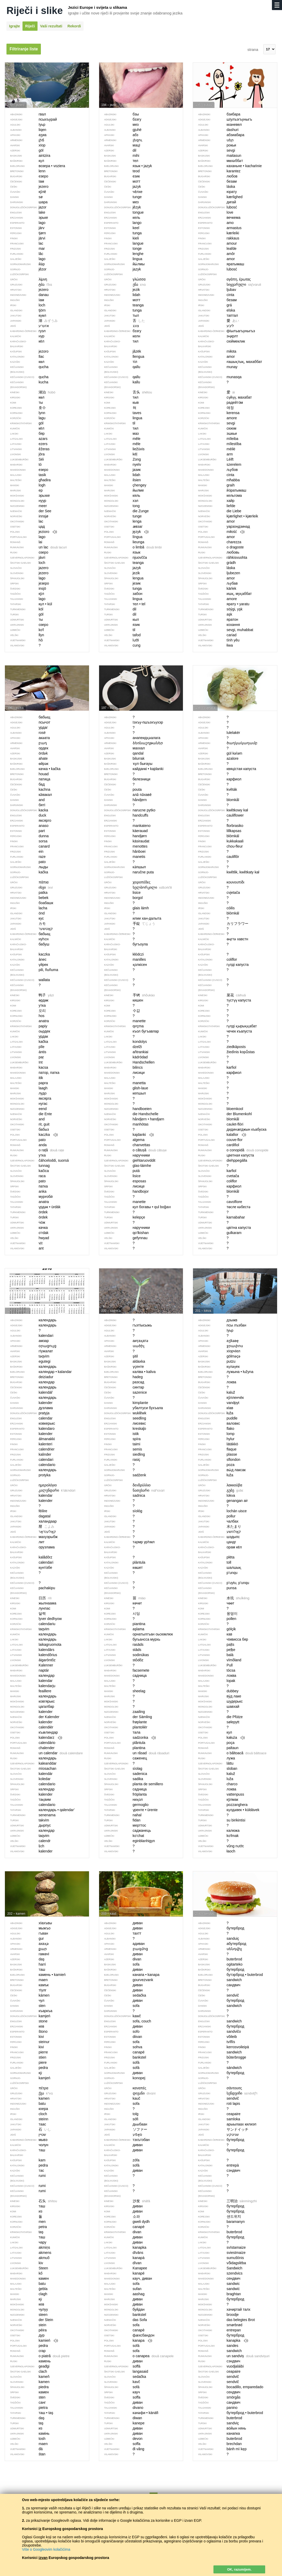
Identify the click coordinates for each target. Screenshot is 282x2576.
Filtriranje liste (24, 49)
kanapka (220, 2340)
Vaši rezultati (51, 26)
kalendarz (33, 1737)
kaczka (31, 1134)
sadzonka (127, 1737)
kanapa (125, 2340)
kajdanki (126, 1134)
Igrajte (14, 26)
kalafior (219, 1134)
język (124, 531)
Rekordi (74, 26)
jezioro (31, 531)
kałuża (219, 1737)
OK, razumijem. (239, 2569)
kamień (31, 2340)
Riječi (30, 26)
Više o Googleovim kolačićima (46, 2549)
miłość (219, 531)
